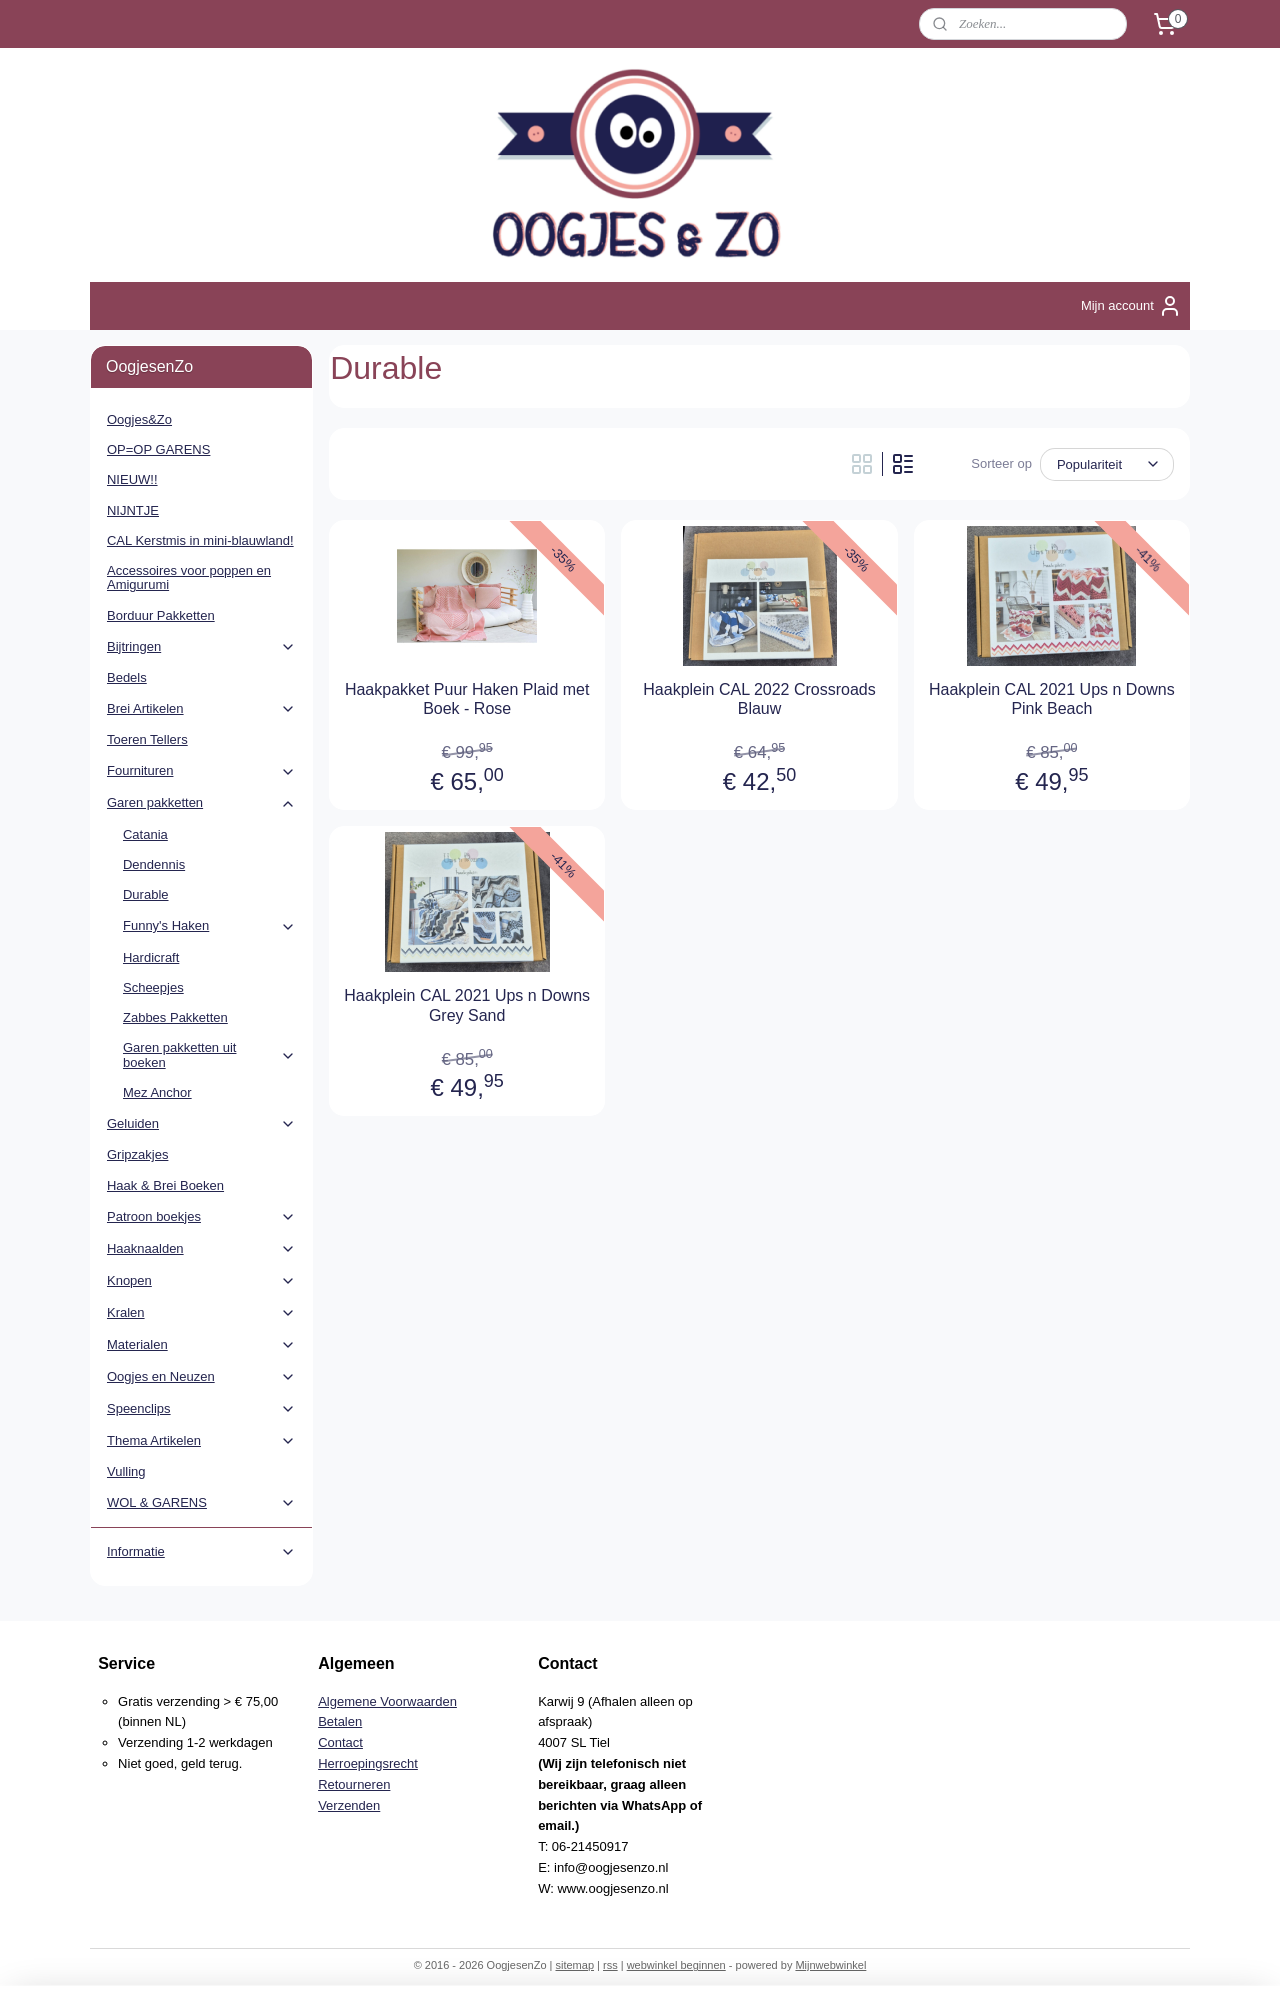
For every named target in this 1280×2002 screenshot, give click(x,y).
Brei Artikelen (201, 709)
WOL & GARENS (201, 1503)
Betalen (340, 1721)
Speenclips (201, 1409)
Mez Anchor (157, 1092)
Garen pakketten (201, 803)
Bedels (127, 677)
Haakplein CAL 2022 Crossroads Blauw (759, 699)
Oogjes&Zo (139, 419)
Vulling (126, 1471)
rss (610, 1965)
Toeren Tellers (147, 739)
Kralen (201, 1313)
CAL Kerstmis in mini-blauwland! (200, 540)
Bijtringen (201, 647)
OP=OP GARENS (158, 449)
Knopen (201, 1281)
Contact (340, 1742)
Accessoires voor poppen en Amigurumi (189, 577)
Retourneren (354, 1784)
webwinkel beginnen (676, 1965)
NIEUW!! (132, 479)
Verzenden (349, 1805)
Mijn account (1131, 306)
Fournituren (201, 771)
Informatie (201, 1552)
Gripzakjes (137, 1154)
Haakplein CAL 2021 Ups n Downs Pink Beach (1052, 699)
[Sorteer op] (1107, 464)
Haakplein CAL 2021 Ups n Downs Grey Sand (467, 1005)
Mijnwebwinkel (830, 1965)
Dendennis (154, 864)
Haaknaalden (201, 1249)
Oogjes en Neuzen (201, 1377)
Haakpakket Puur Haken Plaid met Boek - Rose (467, 699)
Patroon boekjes (201, 1217)
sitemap (574, 1965)
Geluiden (201, 1124)
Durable (146, 894)
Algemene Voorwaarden (387, 1701)
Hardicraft (151, 957)
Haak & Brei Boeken (165, 1185)
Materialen (201, 1345)
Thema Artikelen (201, 1441)
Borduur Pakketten (161, 615)
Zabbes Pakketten (175, 1017)
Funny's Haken (209, 926)
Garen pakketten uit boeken (209, 1054)
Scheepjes (153, 987)
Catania (145, 834)
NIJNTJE (133, 510)
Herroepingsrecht (368, 1763)
